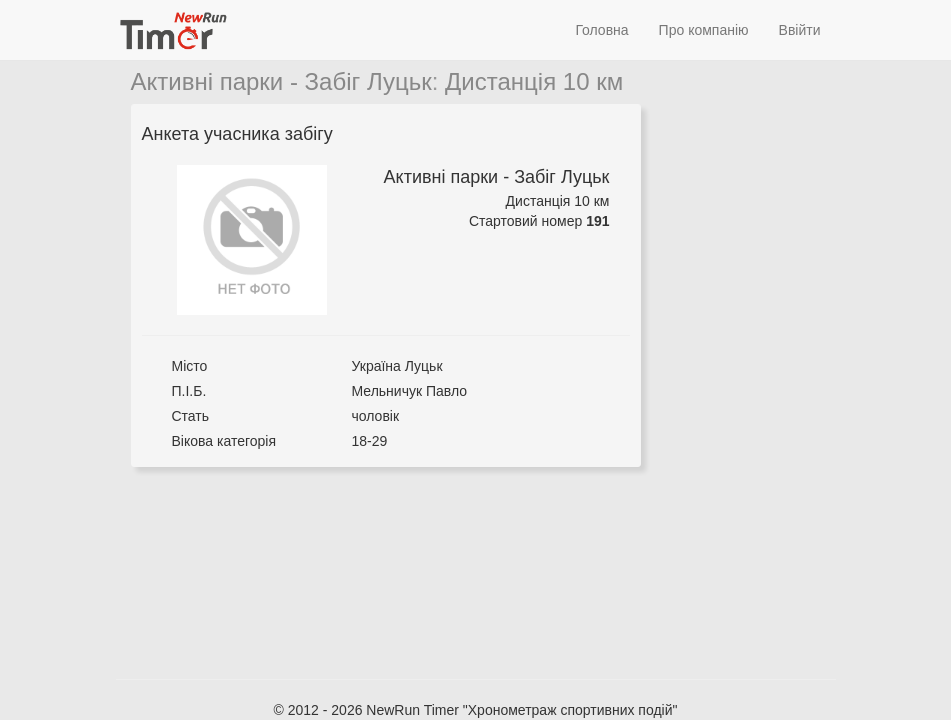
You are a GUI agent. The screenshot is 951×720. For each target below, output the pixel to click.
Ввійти (800, 30)
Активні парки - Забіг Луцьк (281, 81)
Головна (601, 30)
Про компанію (704, 30)
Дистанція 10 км (534, 81)
